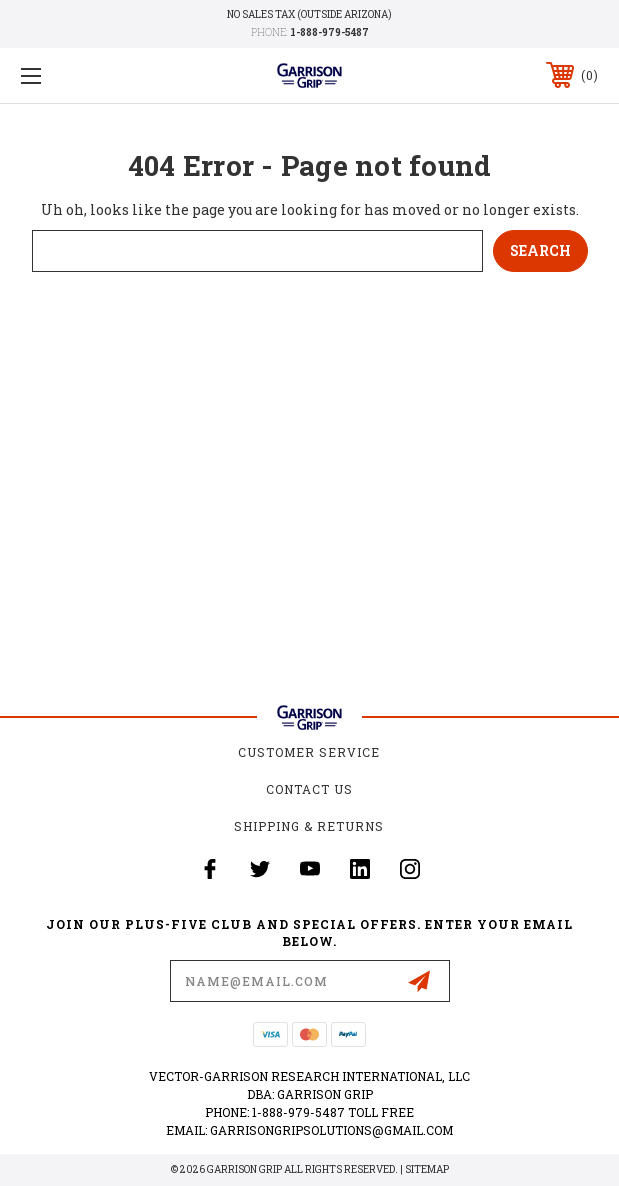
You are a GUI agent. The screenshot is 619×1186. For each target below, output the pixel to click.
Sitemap (427, 1169)
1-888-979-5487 (329, 32)
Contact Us (309, 789)
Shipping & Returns (309, 826)
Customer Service (309, 752)
